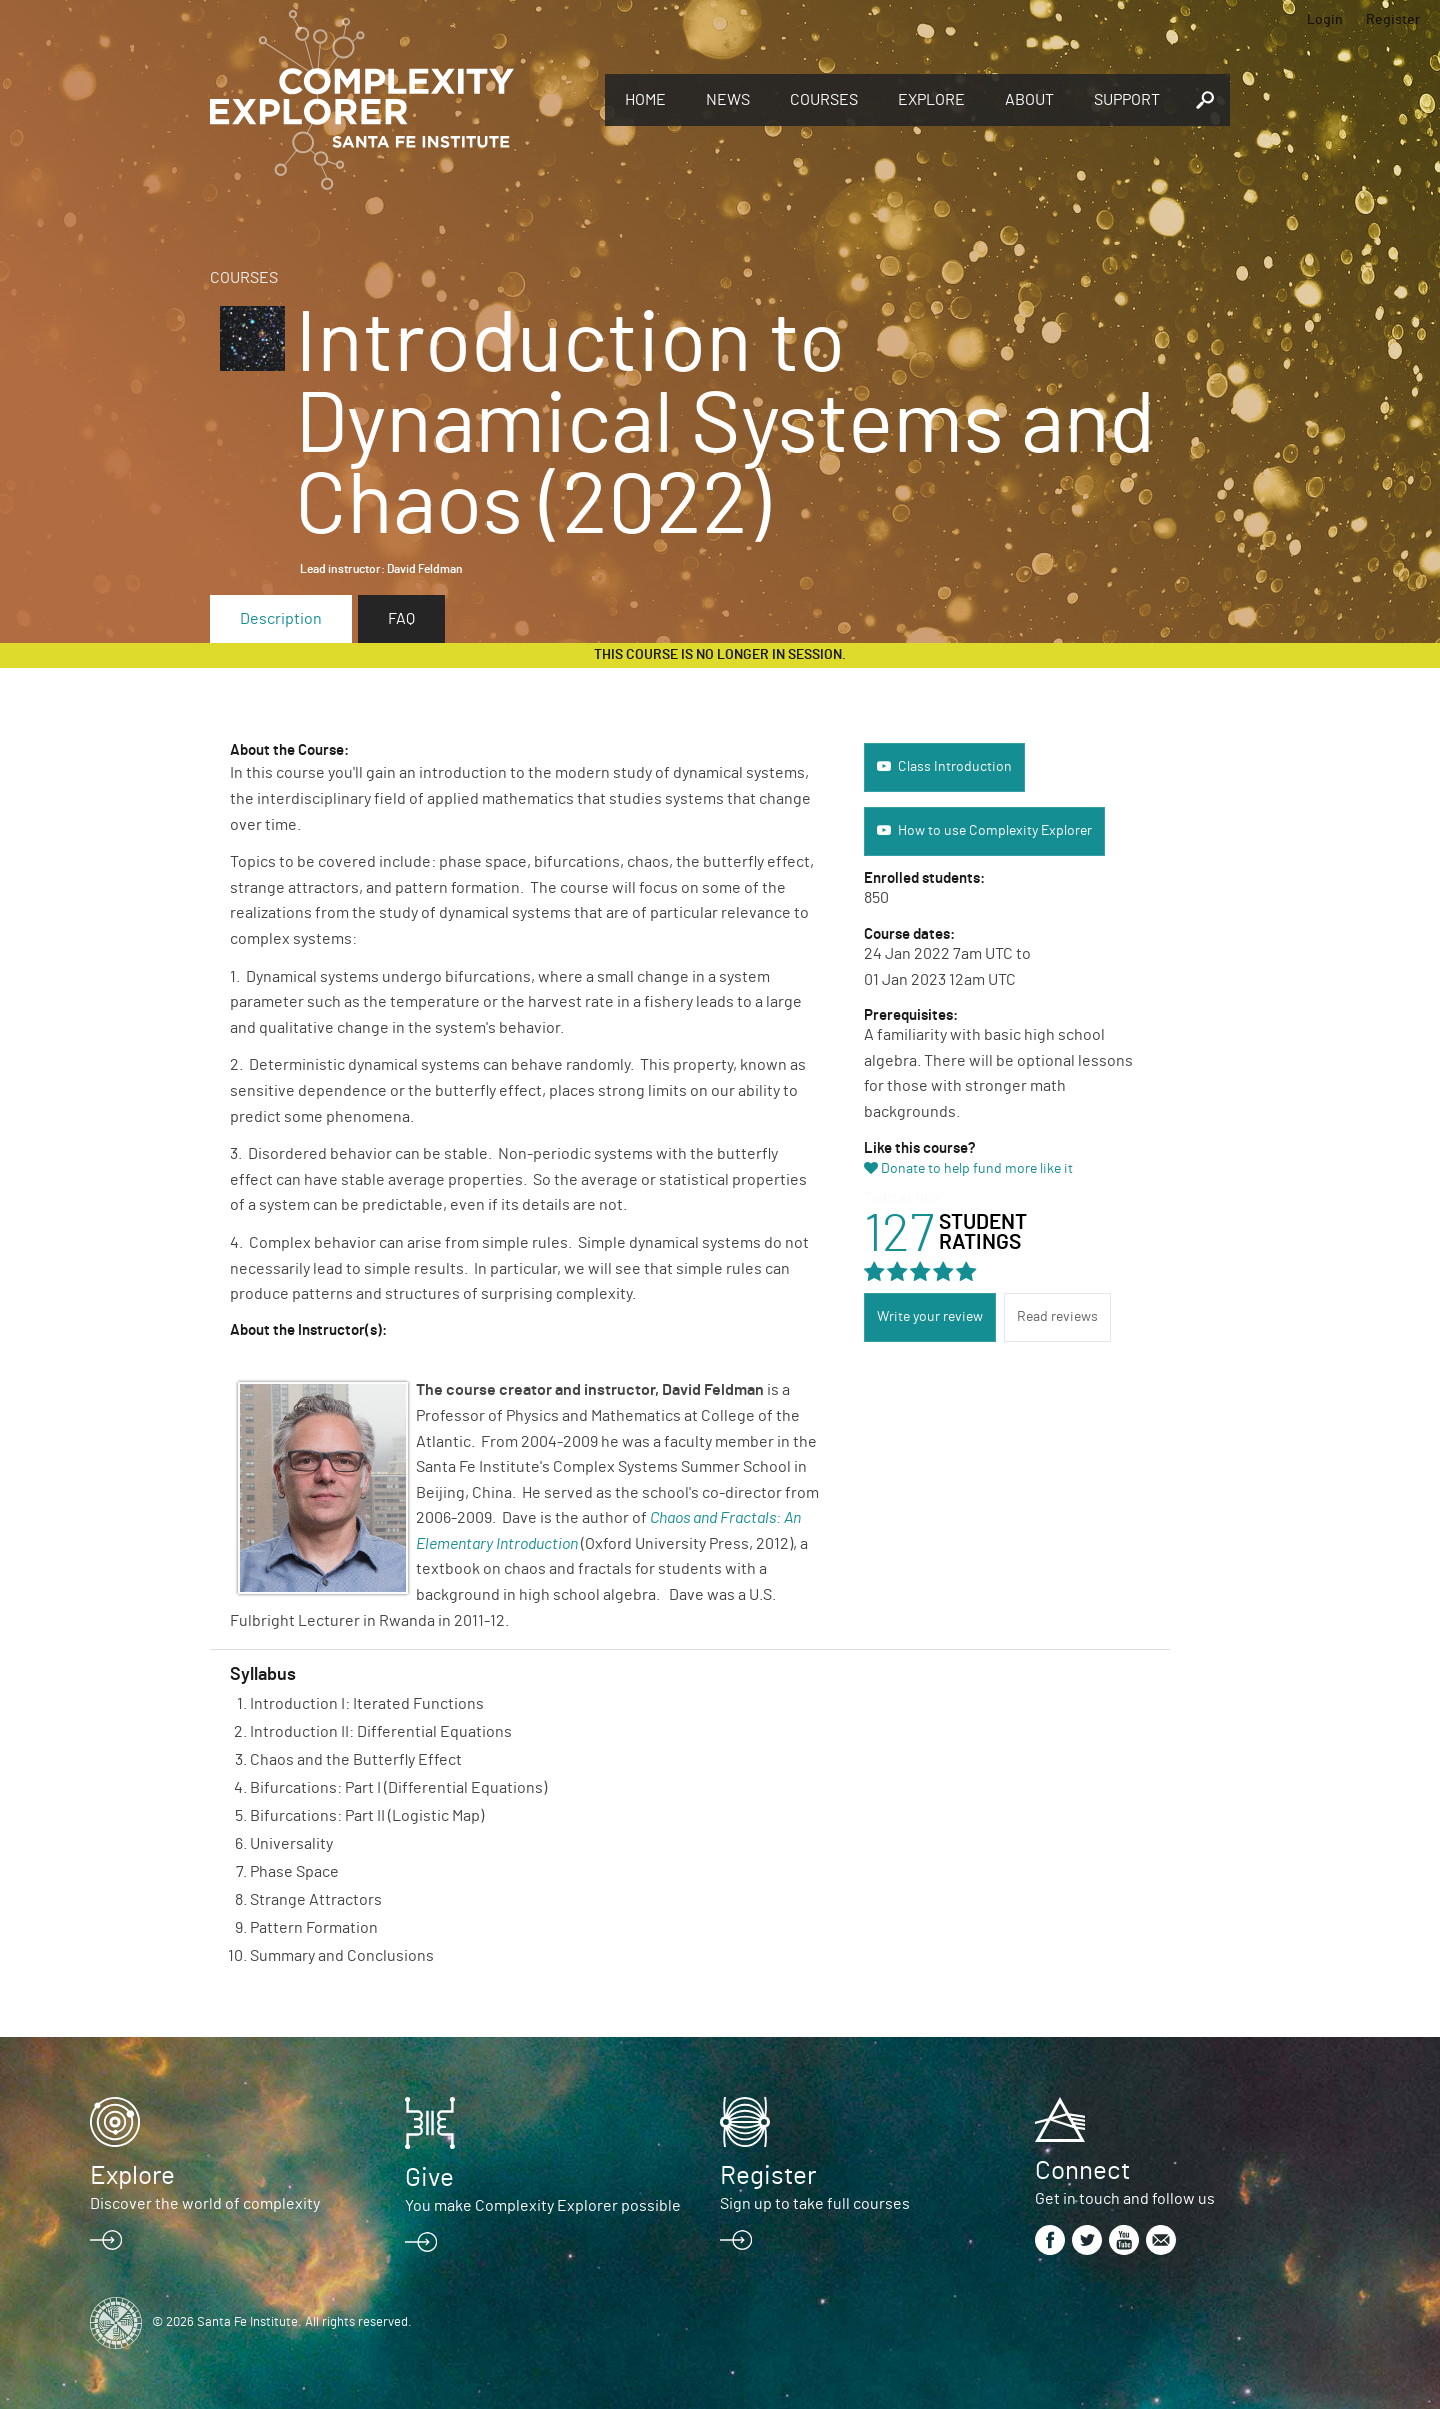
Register (1393, 20)
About (1029, 100)
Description (281, 619)
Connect (1082, 2171)
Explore (931, 100)
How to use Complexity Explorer (995, 831)
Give (429, 2178)
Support (1127, 100)
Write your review (930, 1317)
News (728, 100)
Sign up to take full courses (815, 2204)
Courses (824, 100)
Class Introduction (955, 767)
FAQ (401, 619)
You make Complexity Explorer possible (543, 2206)
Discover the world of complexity (205, 2204)
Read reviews (1057, 1317)
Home (645, 100)
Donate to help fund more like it (977, 1169)
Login (1325, 20)
